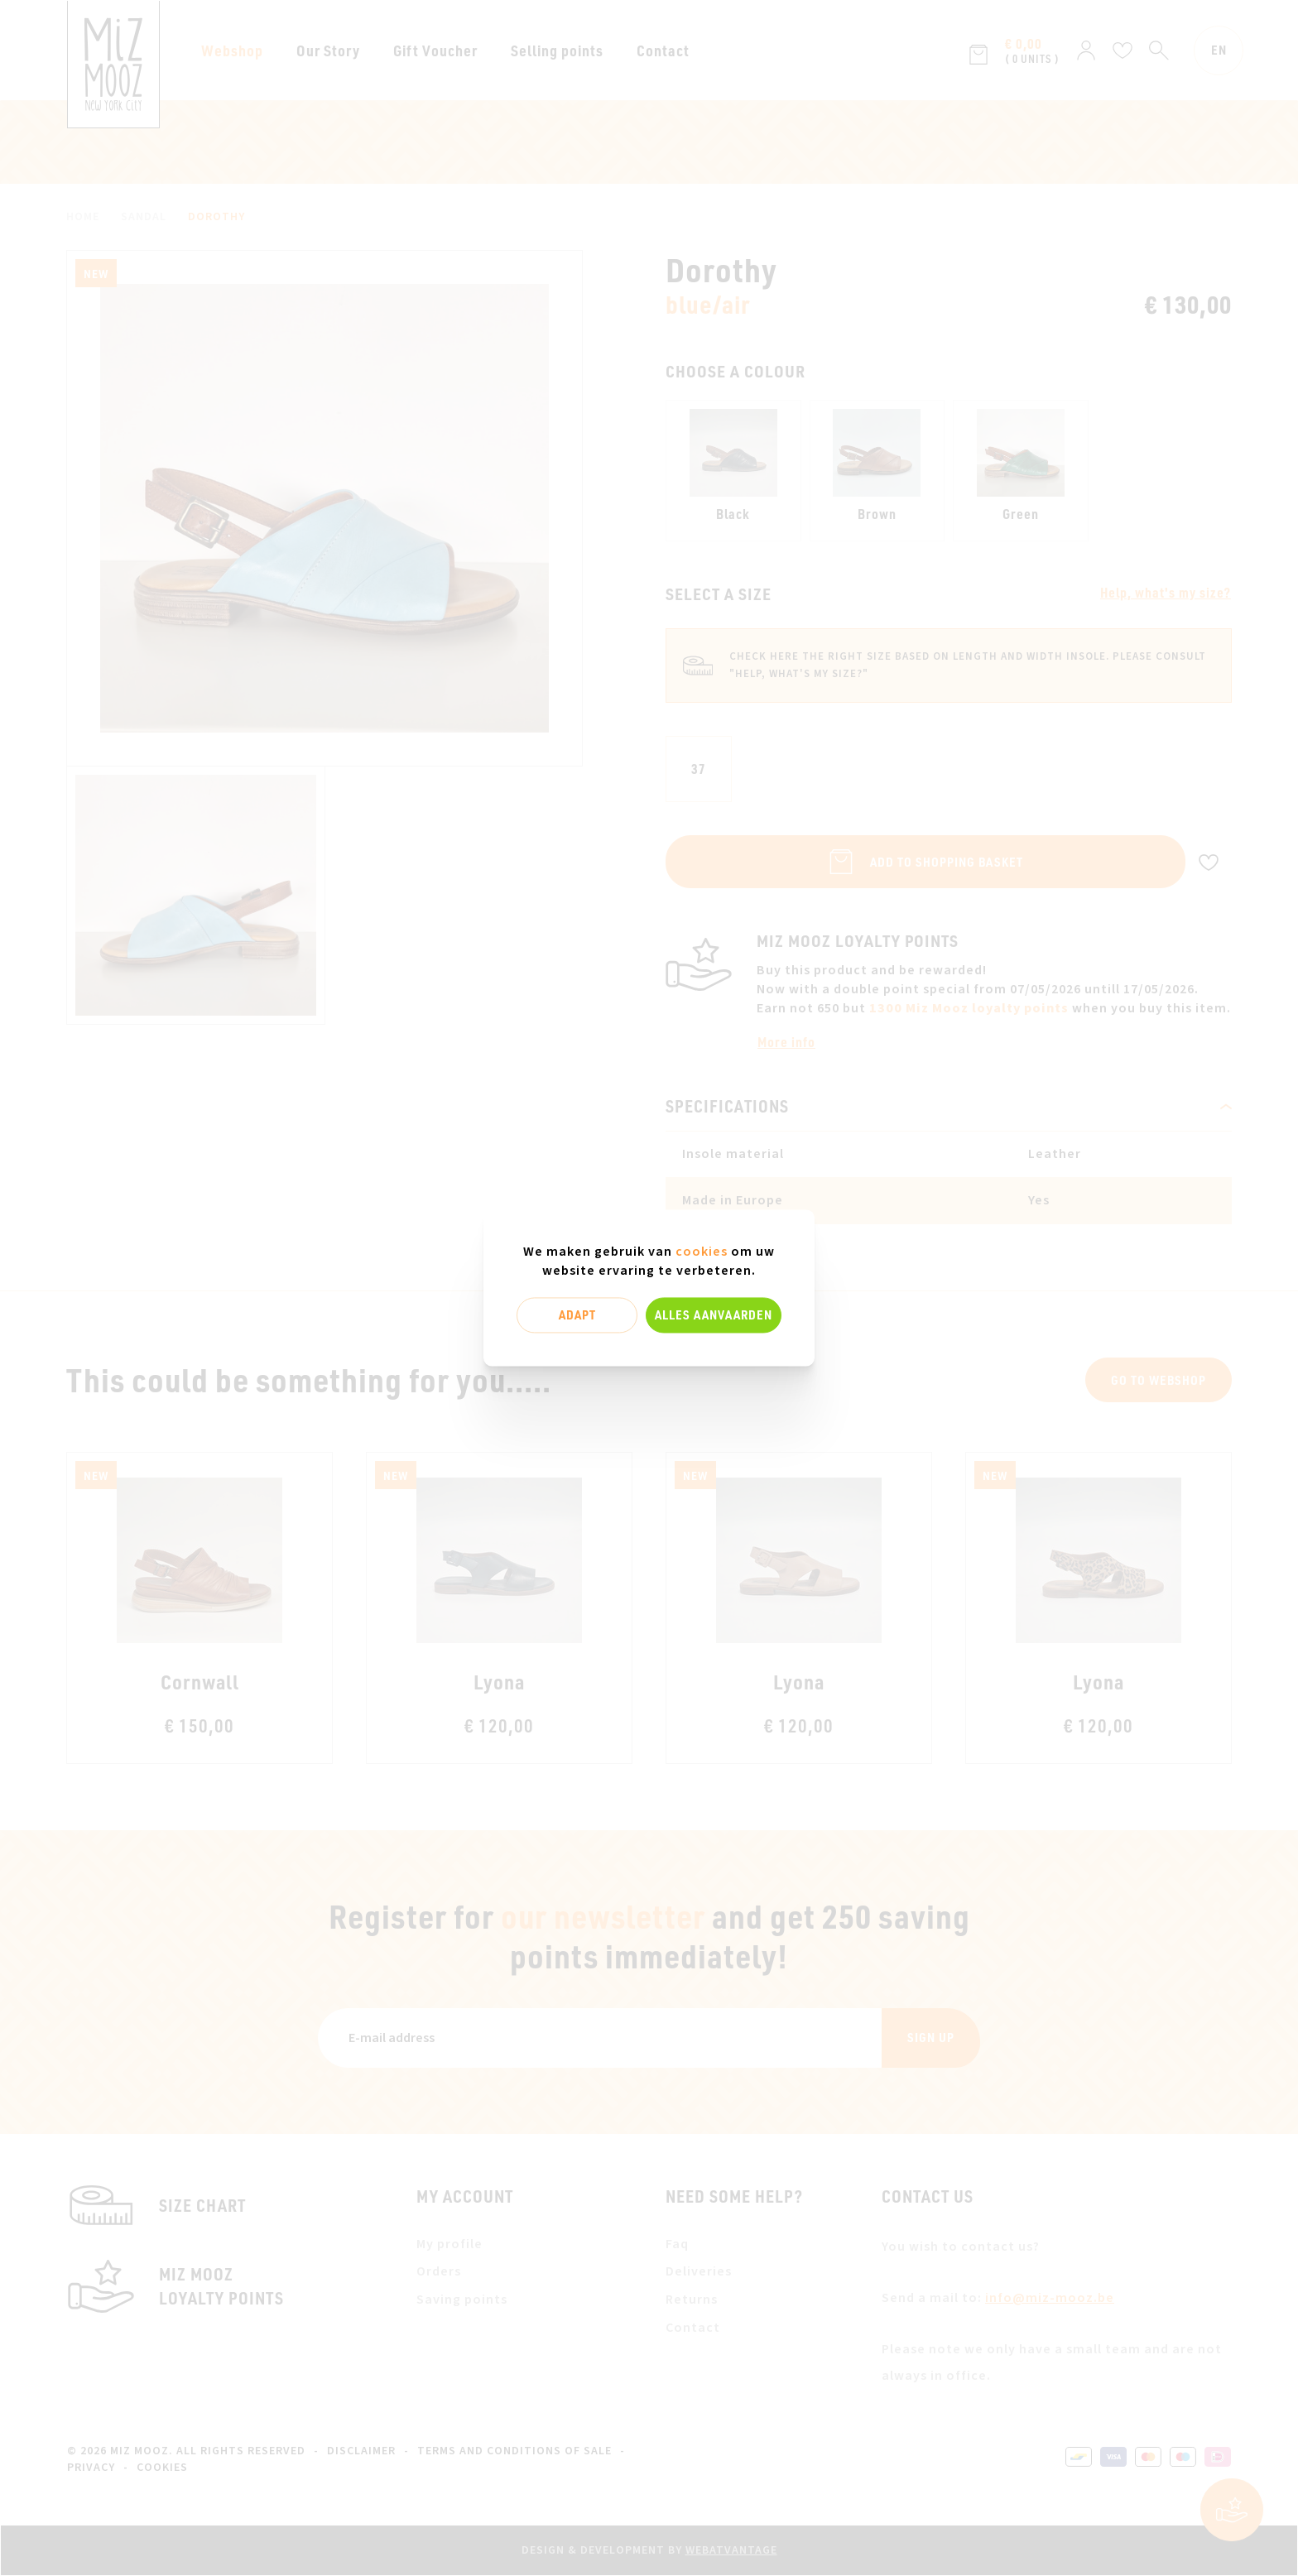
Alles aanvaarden (713, 1314)
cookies (701, 1251)
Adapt (577, 1314)
